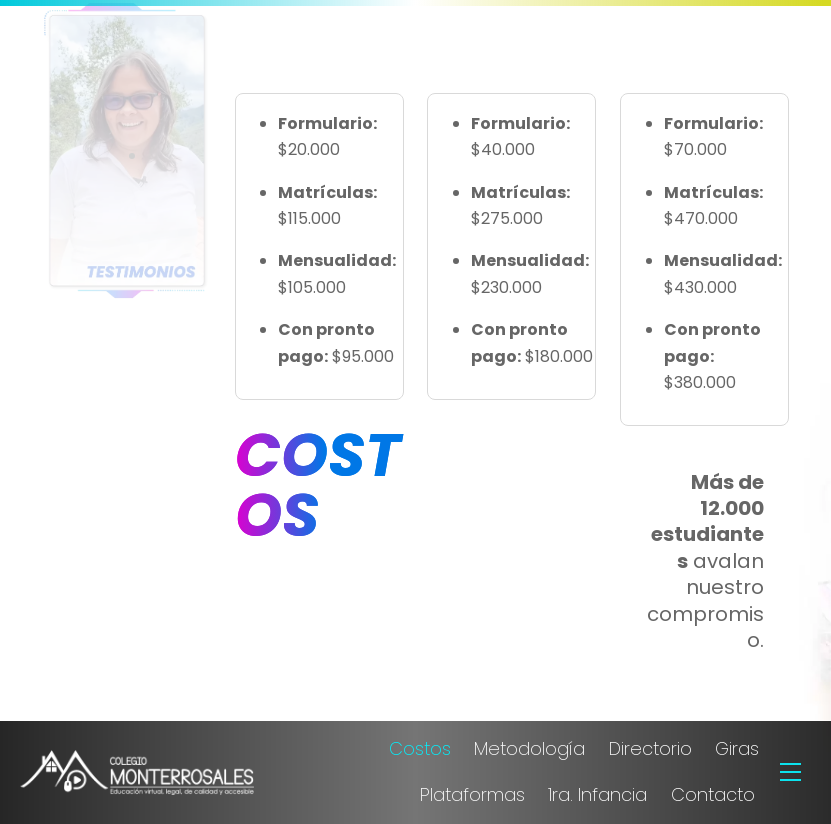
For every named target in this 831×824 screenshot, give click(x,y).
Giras (737, 748)
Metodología (529, 748)
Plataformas (472, 794)
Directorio (650, 748)
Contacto (713, 794)
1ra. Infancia (597, 794)
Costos (420, 748)
